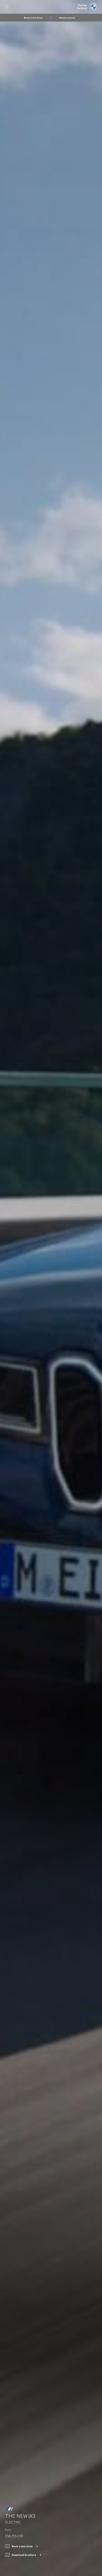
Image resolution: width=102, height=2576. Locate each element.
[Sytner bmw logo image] (87, 7)
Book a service (67, 17)
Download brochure (24, 2554)
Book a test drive (33, 17)
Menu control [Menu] (7, 6)
